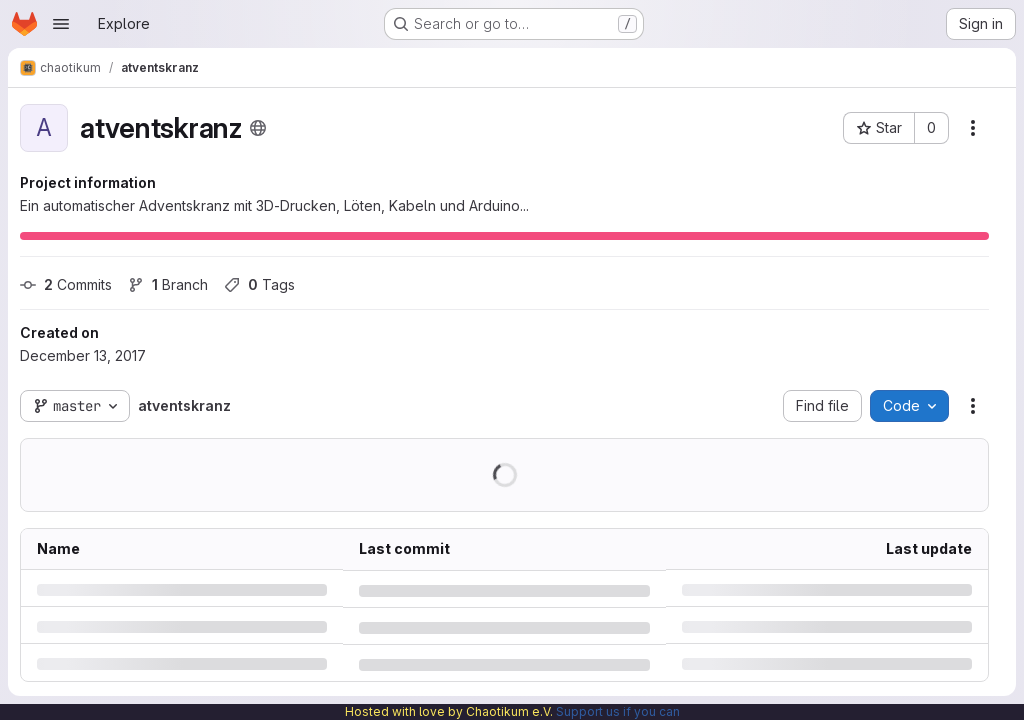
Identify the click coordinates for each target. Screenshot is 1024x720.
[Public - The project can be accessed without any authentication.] (258, 128)
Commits (66, 284)
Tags (259, 284)
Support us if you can (618, 711)
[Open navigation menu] (61, 24)
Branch (168, 284)
